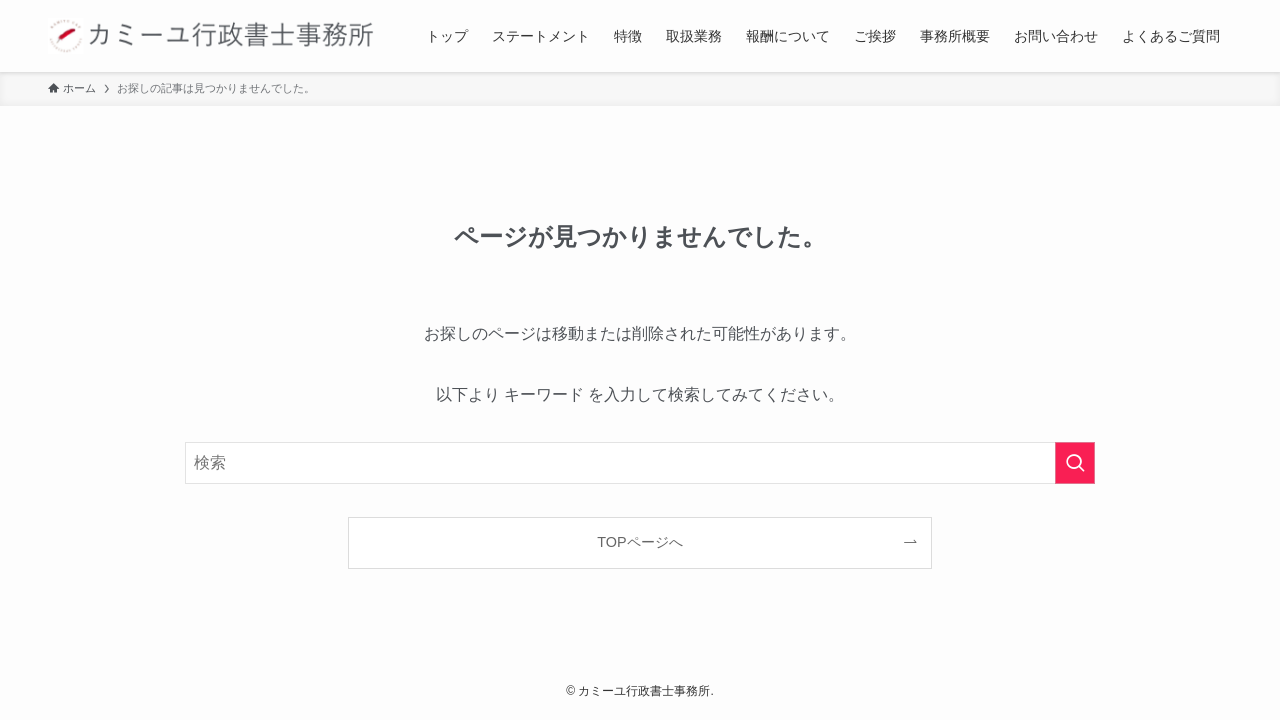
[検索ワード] (640, 463)
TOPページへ (639, 542)
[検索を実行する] (1075, 463)
